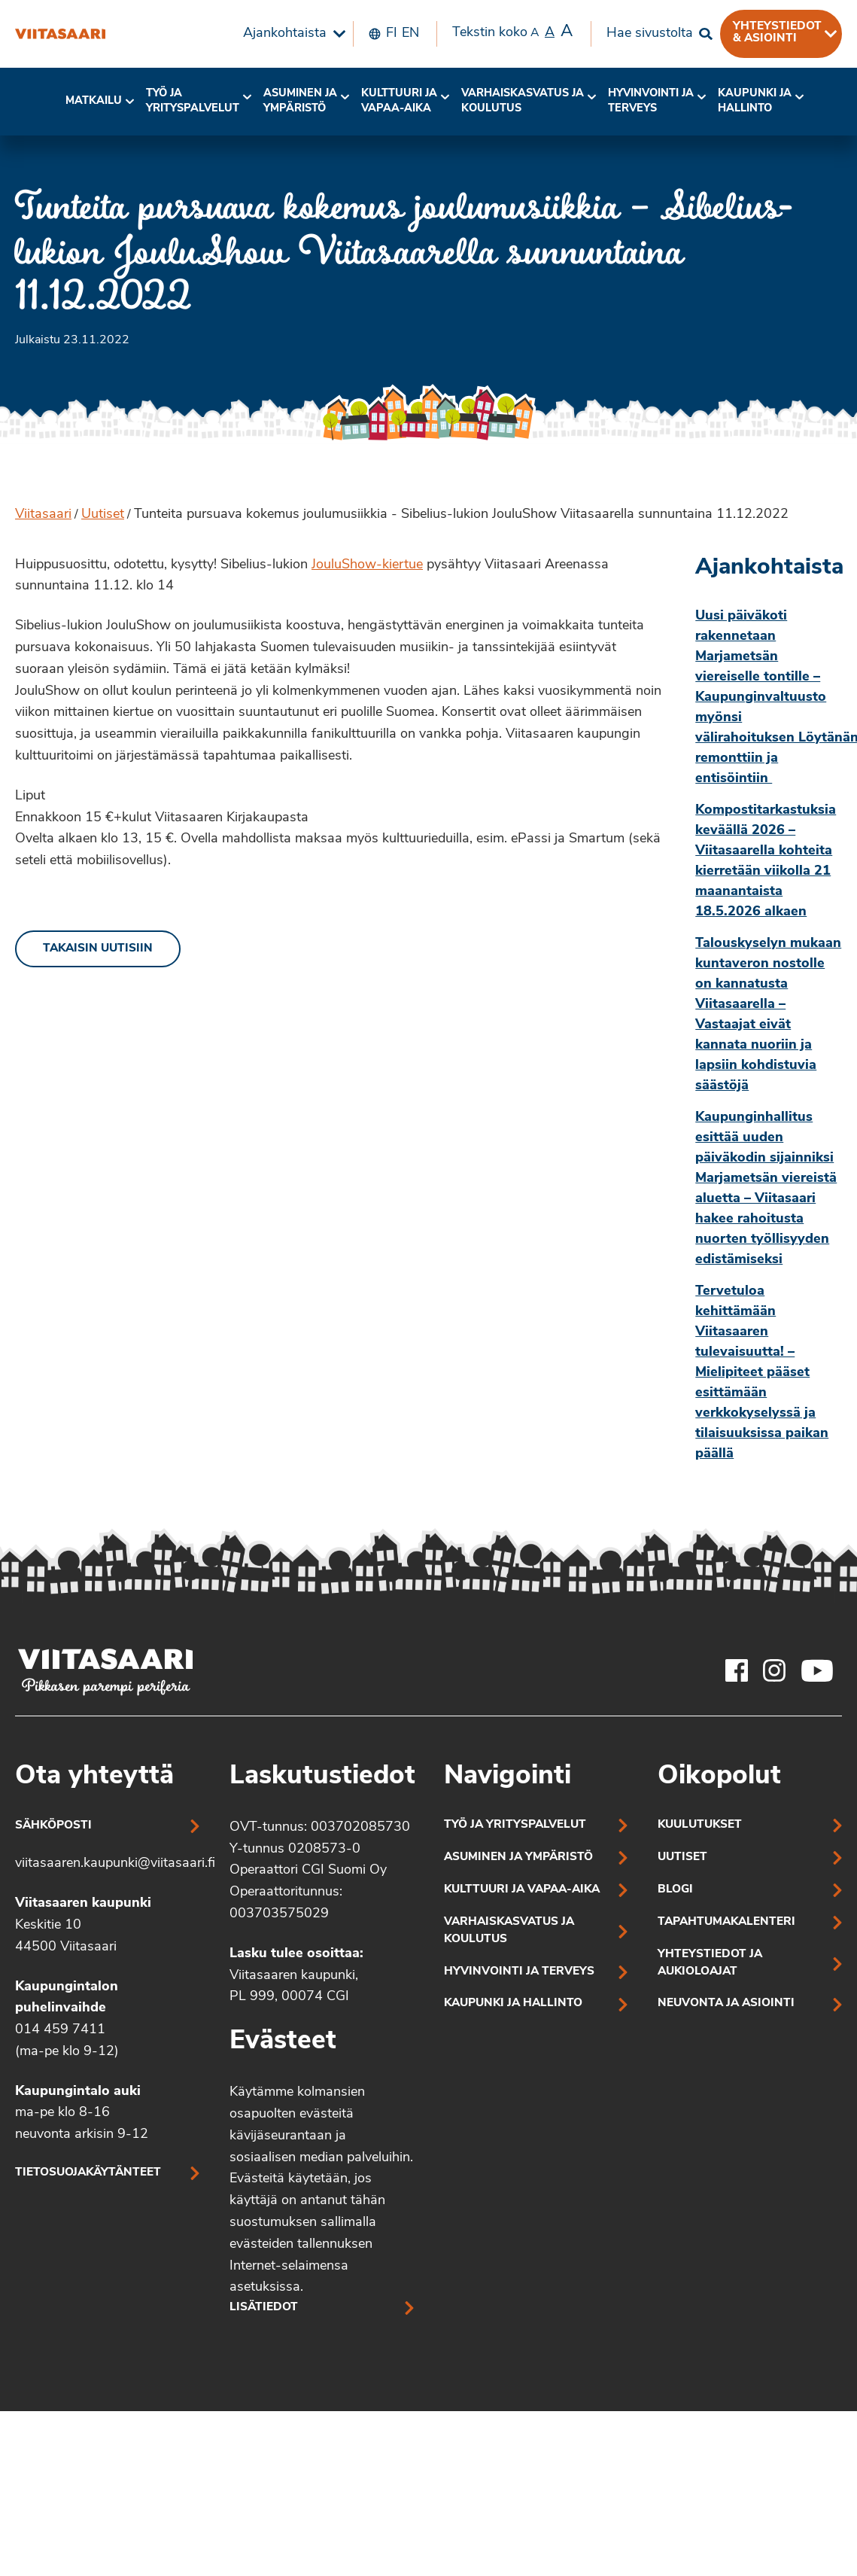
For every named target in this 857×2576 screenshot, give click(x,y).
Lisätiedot (263, 2307)
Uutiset (102, 514)
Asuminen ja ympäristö (300, 101)
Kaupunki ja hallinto (755, 101)
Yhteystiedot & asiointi (777, 32)
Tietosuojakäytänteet (88, 2173)
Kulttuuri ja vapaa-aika (399, 101)
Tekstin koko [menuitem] (512, 32)
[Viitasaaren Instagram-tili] (774, 1670)
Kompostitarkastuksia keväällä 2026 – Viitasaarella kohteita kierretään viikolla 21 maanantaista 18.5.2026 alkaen (765, 861)
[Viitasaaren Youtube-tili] (817, 1670)
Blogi (675, 1889)
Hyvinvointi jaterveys (651, 101)
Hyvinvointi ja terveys (519, 1972)
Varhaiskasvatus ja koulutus (522, 101)
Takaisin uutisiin (98, 949)
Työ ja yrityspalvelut (192, 101)
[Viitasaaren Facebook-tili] (736, 1670)
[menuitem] (290, 34)
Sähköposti (53, 1826)
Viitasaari (43, 514)
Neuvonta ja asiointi (726, 2003)
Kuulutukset (700, 1825)
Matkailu (93, 101)
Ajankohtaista (285, 33)
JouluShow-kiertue (367, 565)
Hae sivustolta (649, 33)
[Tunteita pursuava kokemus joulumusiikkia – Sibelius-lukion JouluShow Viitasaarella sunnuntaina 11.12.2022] (60, 34)
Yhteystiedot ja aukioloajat (710, 1963)
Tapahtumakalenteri (726, 1922)
